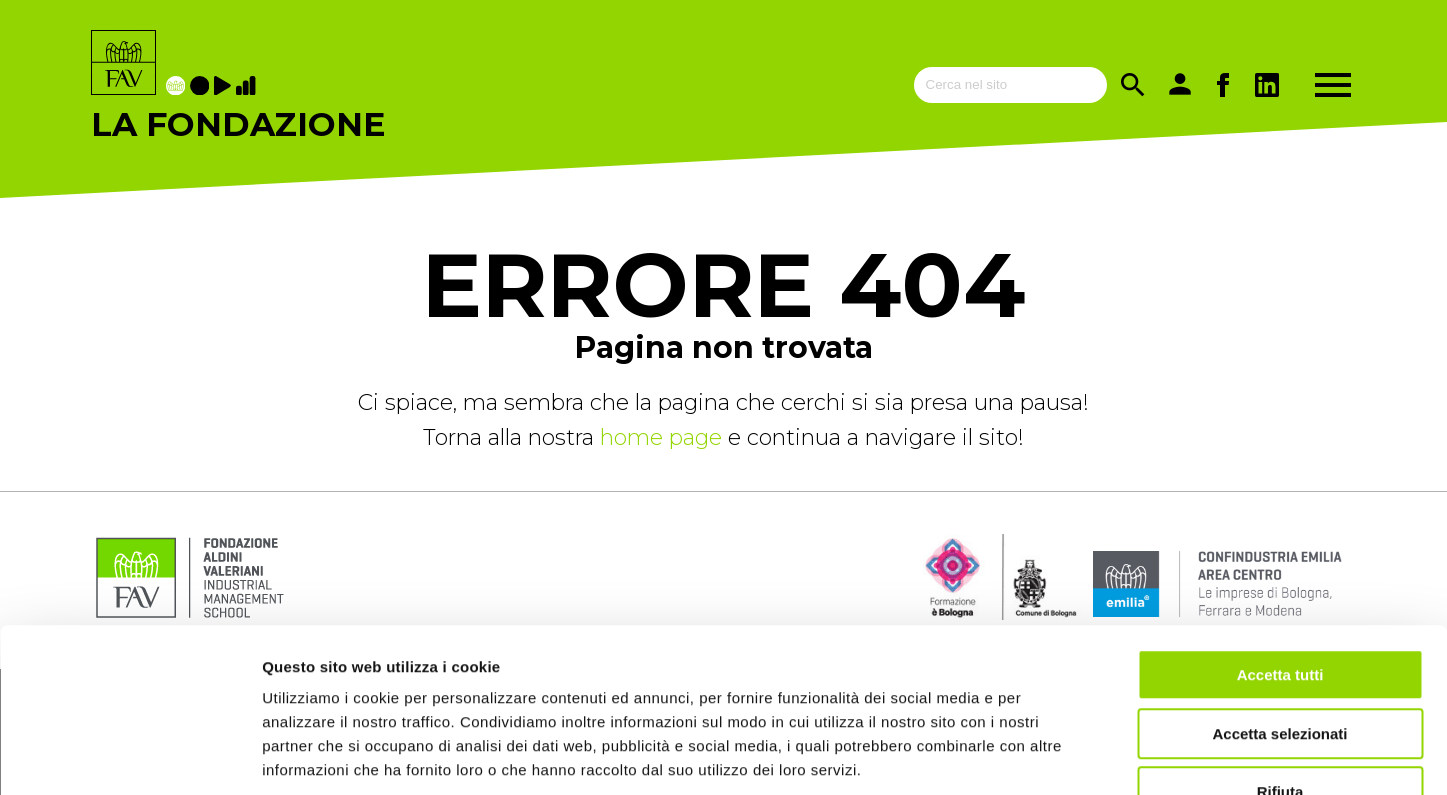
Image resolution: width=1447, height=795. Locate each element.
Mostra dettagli (1052, 755)
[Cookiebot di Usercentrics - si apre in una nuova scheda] (129, 756)
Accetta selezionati (1279, 609)
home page (664, 437)
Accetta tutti (1280, 550)
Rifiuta (1280, 667)
